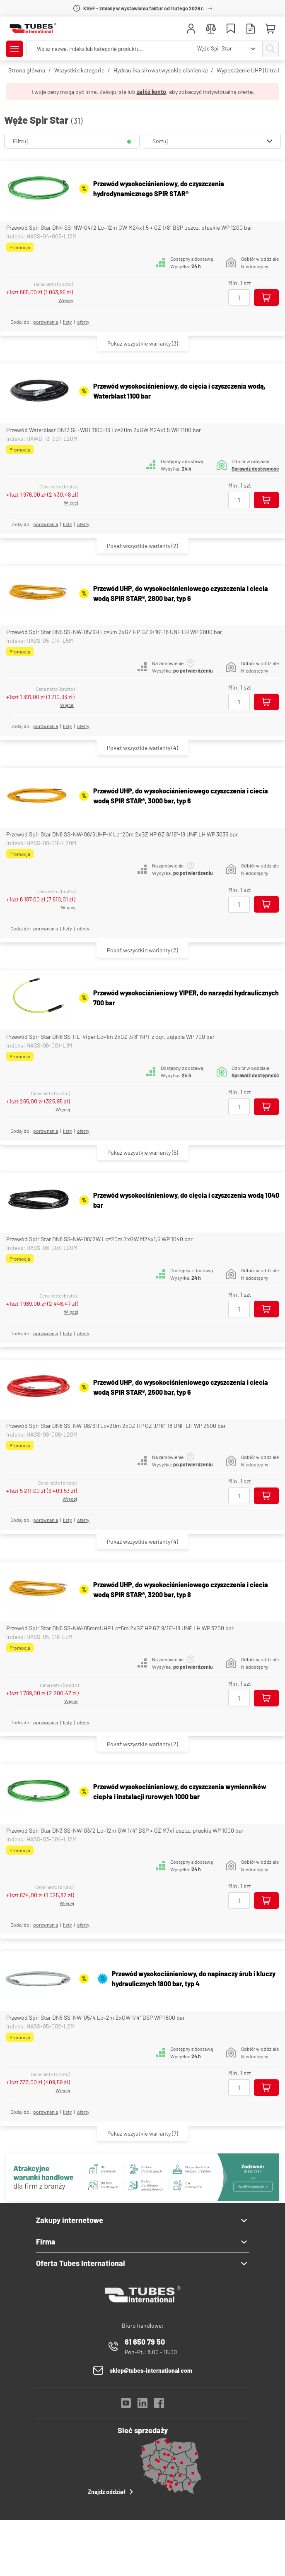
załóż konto (151, 91)
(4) (142, 747)
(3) (142, 343)
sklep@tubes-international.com (151, 2370)
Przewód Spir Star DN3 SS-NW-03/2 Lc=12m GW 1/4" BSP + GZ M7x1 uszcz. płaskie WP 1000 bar (125, 1830)
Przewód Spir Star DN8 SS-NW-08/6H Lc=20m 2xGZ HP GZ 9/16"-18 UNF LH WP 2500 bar (116, 1425)
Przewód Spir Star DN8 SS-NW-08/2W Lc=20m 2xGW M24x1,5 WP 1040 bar (99, 1238)
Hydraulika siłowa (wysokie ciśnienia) (161, 70)
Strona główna (26, 70)
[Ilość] (239, 297)
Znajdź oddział (111, 2492)
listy (67, 321)
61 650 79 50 (145, 2341)
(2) (142, 545)
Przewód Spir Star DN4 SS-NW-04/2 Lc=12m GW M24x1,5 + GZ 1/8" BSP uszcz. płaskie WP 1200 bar (129, 227)
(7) (142, 2133)
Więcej (65, 300)
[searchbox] (106, 49)
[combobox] (225, 49)
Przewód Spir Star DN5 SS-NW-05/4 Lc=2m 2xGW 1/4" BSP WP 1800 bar (95, 2017)
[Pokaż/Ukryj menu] (14, 49)
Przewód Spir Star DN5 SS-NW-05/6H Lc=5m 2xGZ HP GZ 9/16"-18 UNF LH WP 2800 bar (114, 631)
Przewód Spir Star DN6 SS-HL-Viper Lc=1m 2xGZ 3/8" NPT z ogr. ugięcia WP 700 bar (110, 1036)
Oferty (83, 321)
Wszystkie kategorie (79, 70)
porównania (45, 321)
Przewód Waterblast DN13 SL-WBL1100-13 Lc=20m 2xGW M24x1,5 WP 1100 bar (103, 429)
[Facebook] (159, 2405)
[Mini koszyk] (270, 29)
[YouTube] (126, 2405)
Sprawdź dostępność (255, 468)
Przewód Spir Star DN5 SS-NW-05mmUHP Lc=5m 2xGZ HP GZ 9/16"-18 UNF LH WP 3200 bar (120, 1628)
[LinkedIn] (142, 2405)
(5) (142, 1152)
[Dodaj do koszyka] (266, 297)
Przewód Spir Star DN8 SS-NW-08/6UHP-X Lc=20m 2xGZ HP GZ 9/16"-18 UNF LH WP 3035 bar (122, 834)
